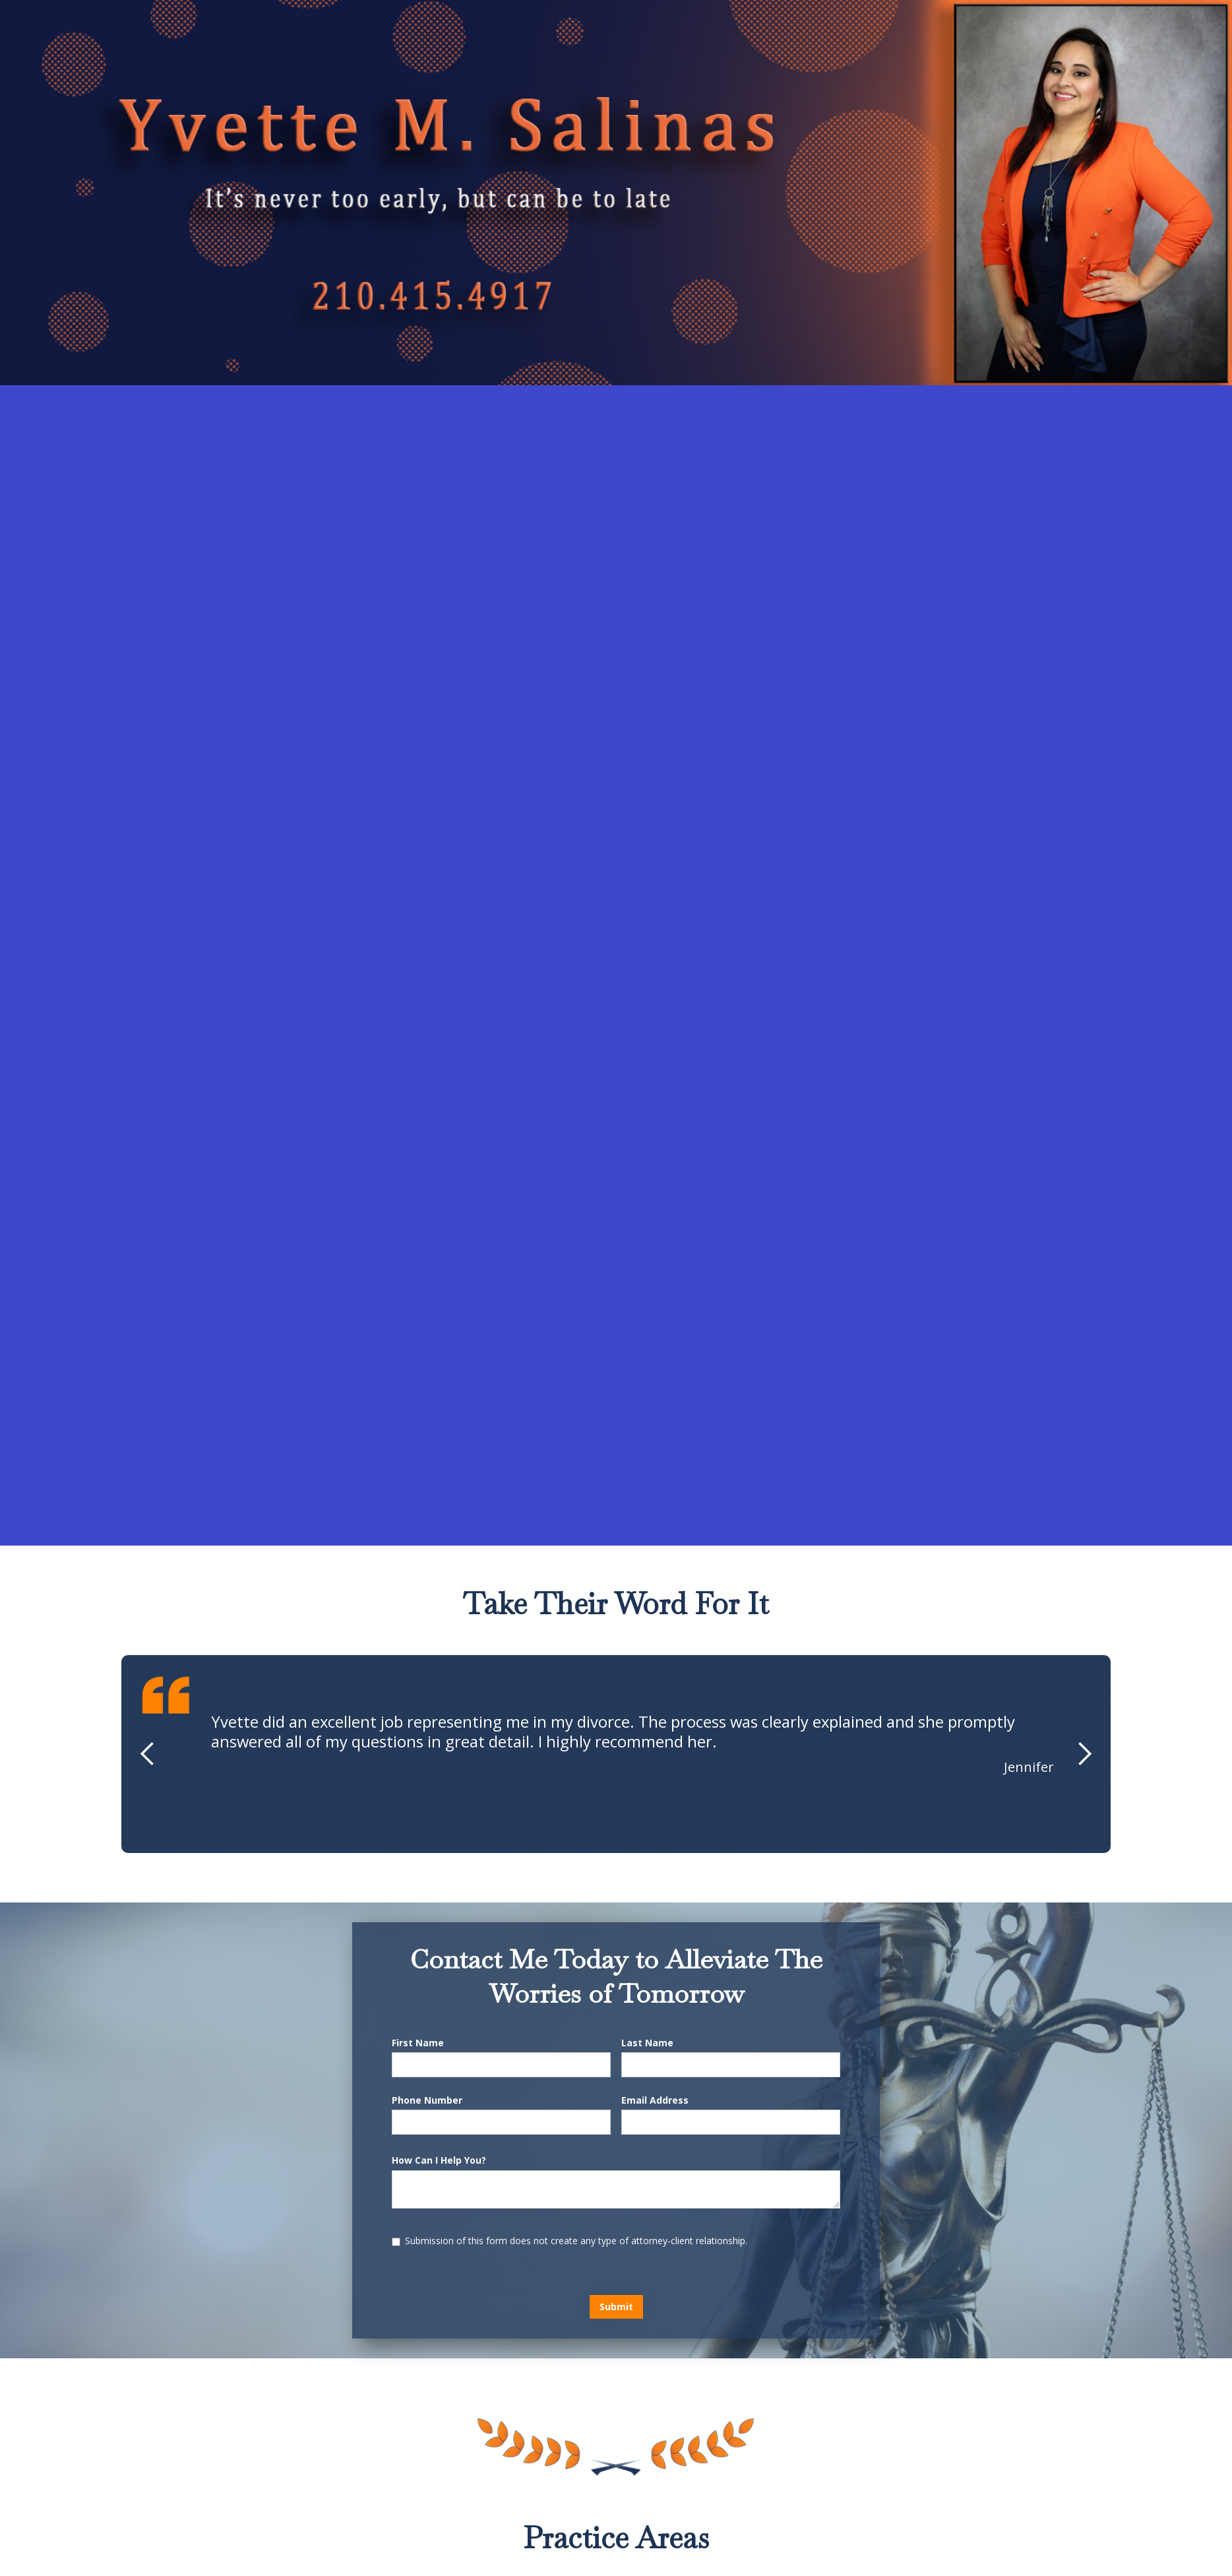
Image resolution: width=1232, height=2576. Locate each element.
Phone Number (427, 2100)
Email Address (655, 2100)
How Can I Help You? (439, 2160)
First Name (418, 2043)
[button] (147, 1754)
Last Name (647, 2043)
